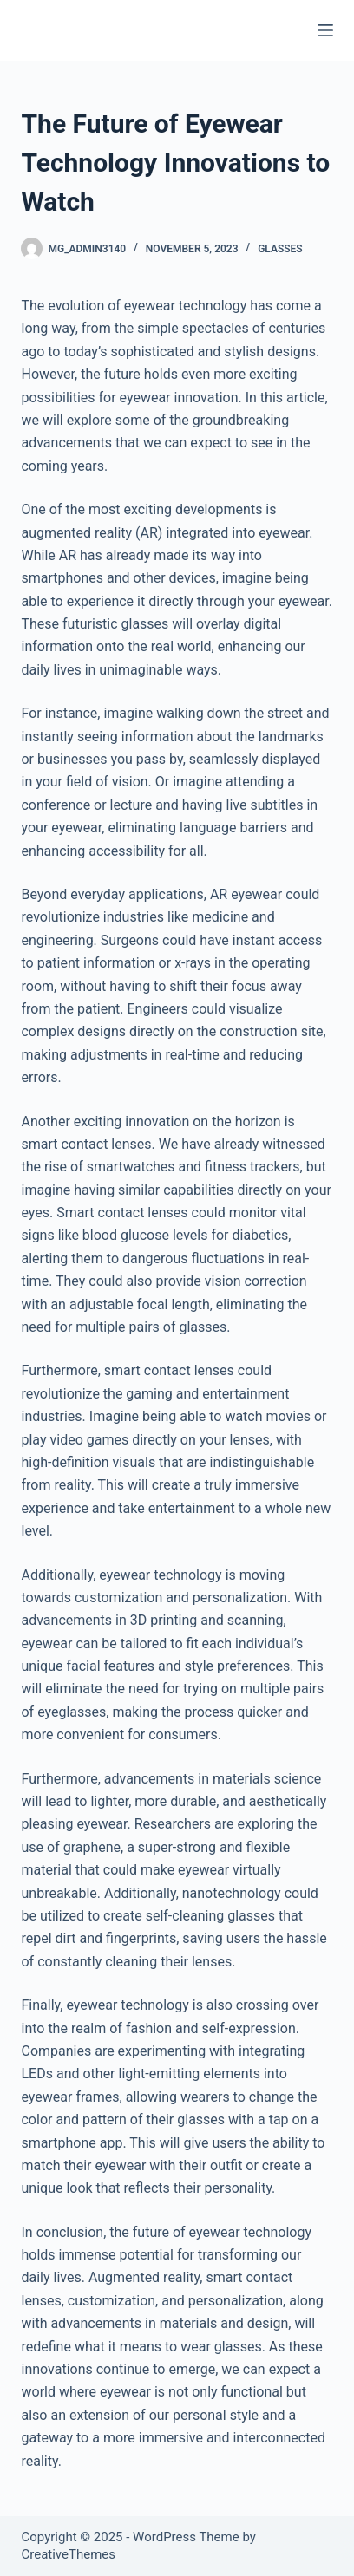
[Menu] (325, 30)
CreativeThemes (68, 2554)
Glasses (280, 249)
